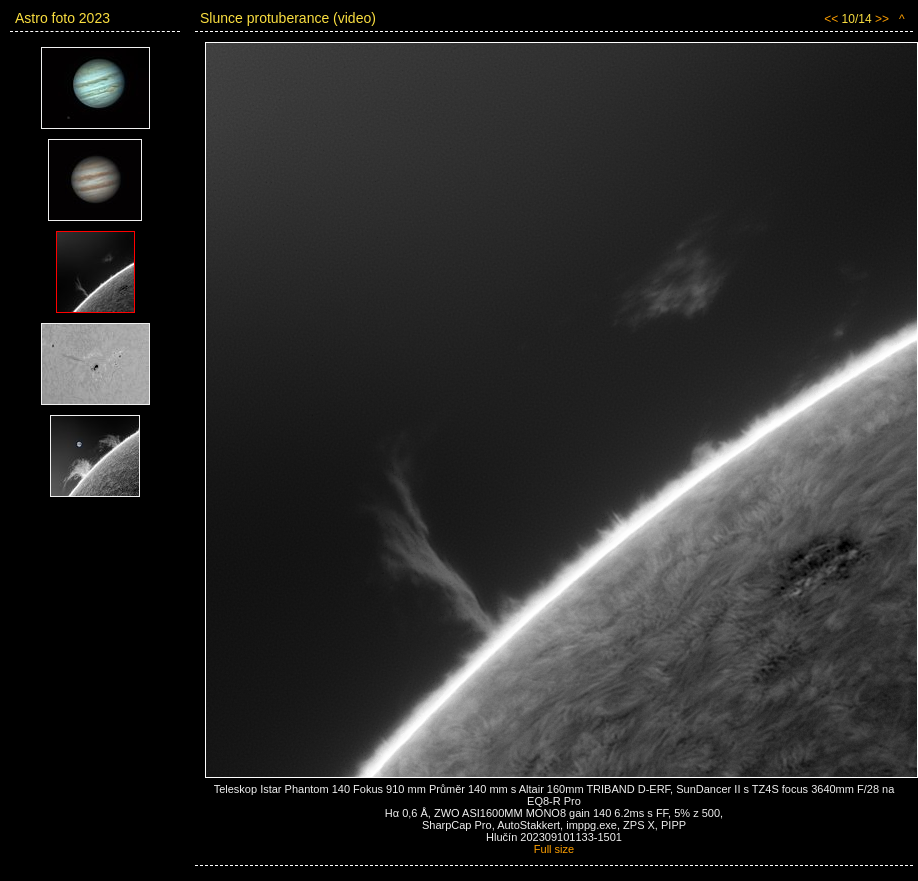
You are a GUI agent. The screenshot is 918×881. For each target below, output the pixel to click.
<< (831, 19)
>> (882, 19)
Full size (554, 849)
